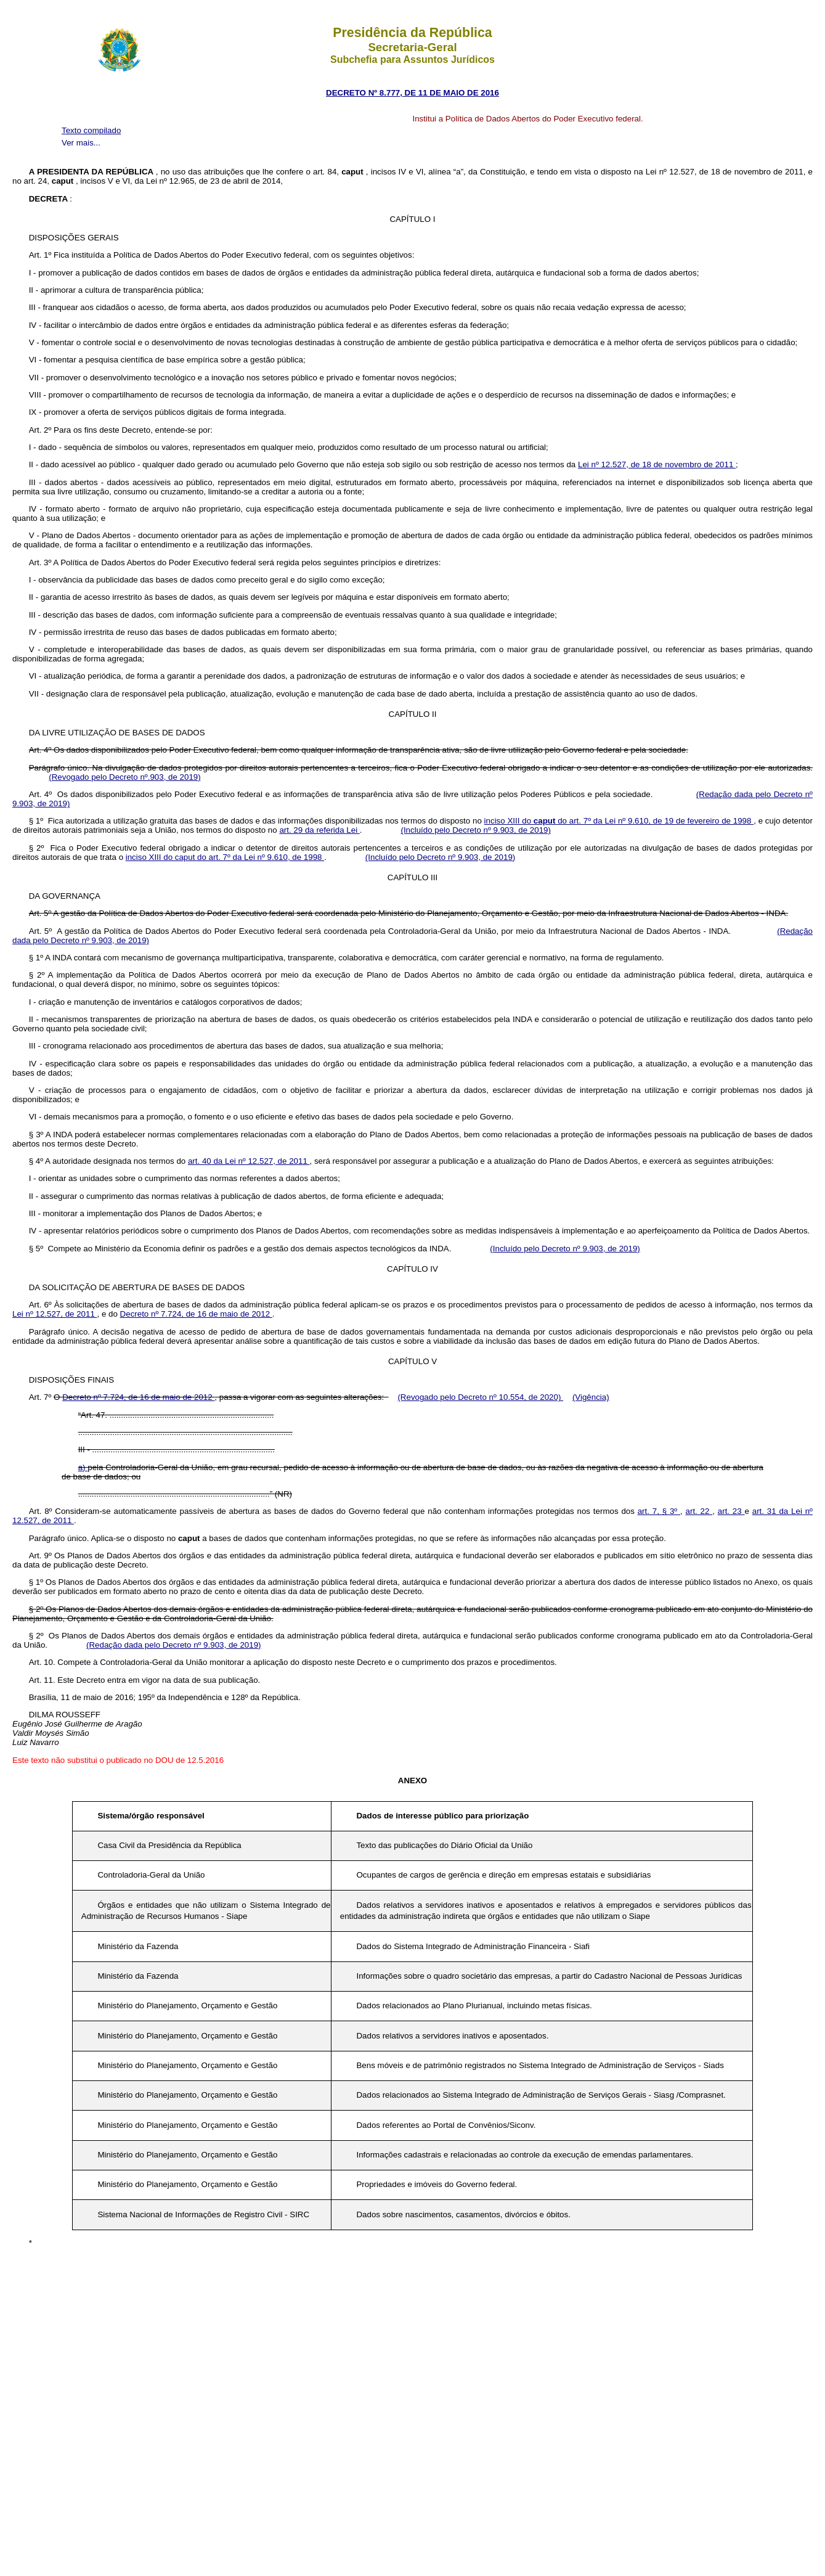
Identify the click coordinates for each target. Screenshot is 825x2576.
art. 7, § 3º (659, 1511)
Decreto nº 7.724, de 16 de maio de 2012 (196, 1314)
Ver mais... (81, 142)
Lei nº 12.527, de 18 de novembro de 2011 (657, 464)
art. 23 (731, 1511)
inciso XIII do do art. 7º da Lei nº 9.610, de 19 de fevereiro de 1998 (619, 820)
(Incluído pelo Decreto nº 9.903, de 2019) (475, 830)
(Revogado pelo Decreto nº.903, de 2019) (124, 777)
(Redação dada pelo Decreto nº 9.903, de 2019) (173, 1645)
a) (83, 1467)
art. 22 (699, 1511)
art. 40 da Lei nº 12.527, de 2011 (249, 1161)
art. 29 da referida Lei (319, 830)
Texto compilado (91, 130)
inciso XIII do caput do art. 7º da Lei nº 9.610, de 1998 (225, 857)
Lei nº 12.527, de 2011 (54, 1314)
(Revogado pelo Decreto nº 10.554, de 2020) (480, 1397)
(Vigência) (590, 1397)
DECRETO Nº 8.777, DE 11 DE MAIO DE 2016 (412, 92)
